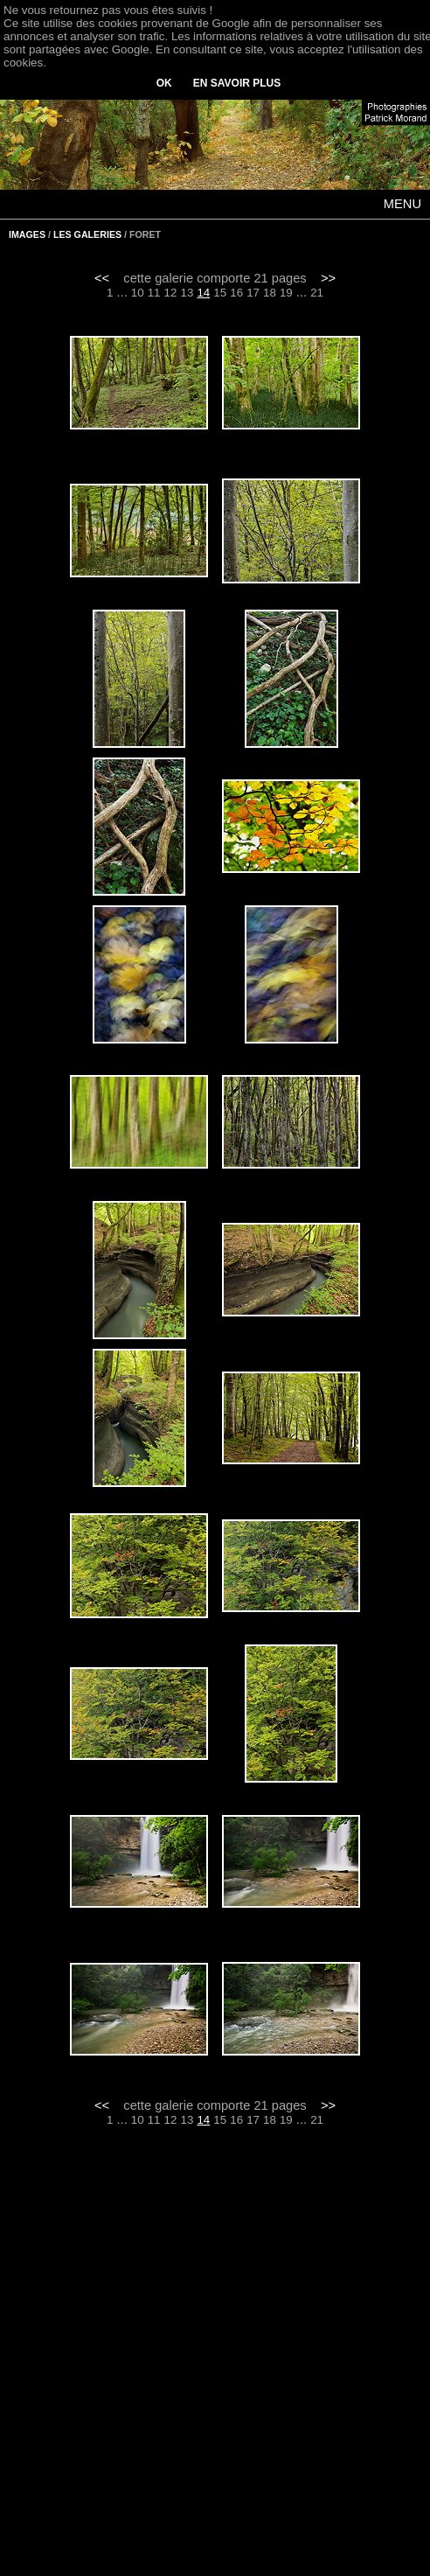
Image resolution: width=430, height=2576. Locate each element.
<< (101, 278)
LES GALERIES (87, 234)
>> (328, 278)
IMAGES (27, 234)
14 (203, 292)
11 (154, 292)
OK (164, 83)
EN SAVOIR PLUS (237, 83)
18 (269, 292)
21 (316, 292)
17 (253, 292)
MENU (402, 204)
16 (236, 292)
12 (170, 292)
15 (219, 292)
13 (187, 292)
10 (137, 292)
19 (286, 292)
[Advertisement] (215, 2363)
